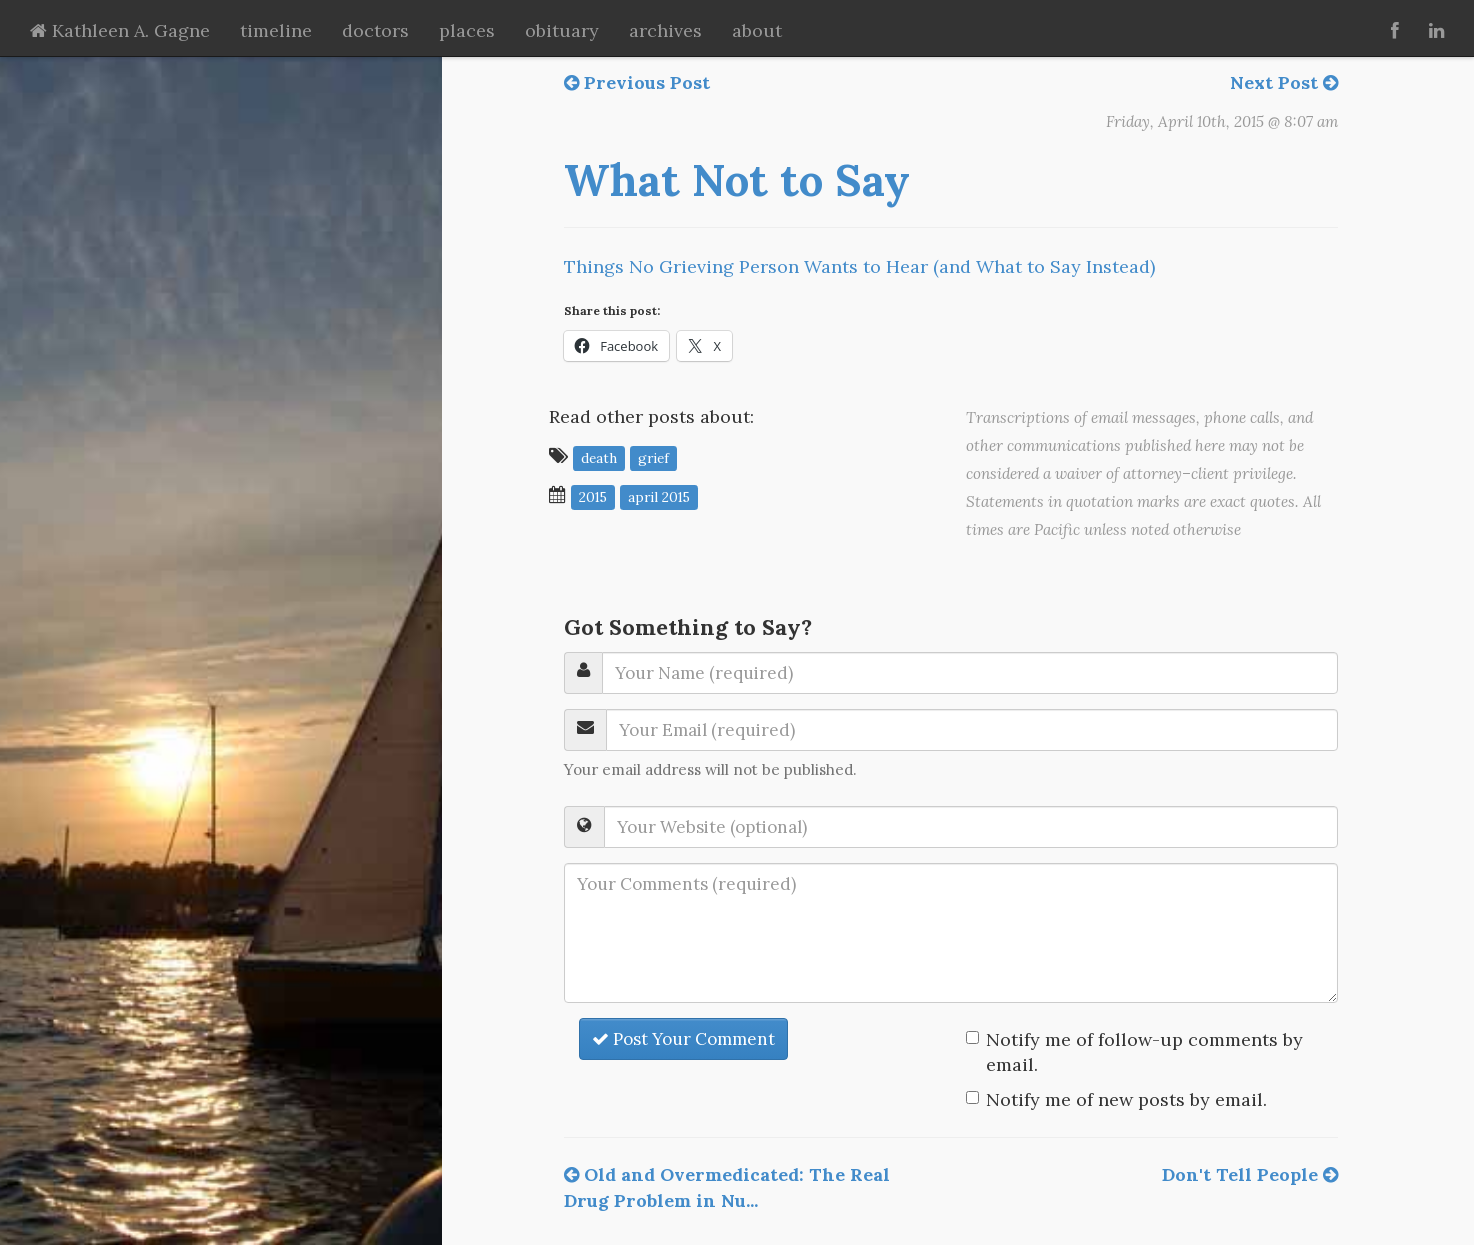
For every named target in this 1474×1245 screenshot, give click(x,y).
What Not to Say (737, 180)
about (757, 30)
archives (665, 30)
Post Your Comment (683, 1039)
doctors (375, 30)
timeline (276, 30)
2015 (593, 496)
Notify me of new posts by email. (1126, 1099)
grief (653, 457)
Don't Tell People (1250, 1174)
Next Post (1284, 82)
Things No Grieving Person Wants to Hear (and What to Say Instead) (859, 266)
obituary (562, 30)
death (599, 457)
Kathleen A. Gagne (120, 30)
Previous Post (637, 82)
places (467, 30)
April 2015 (659, 496)
